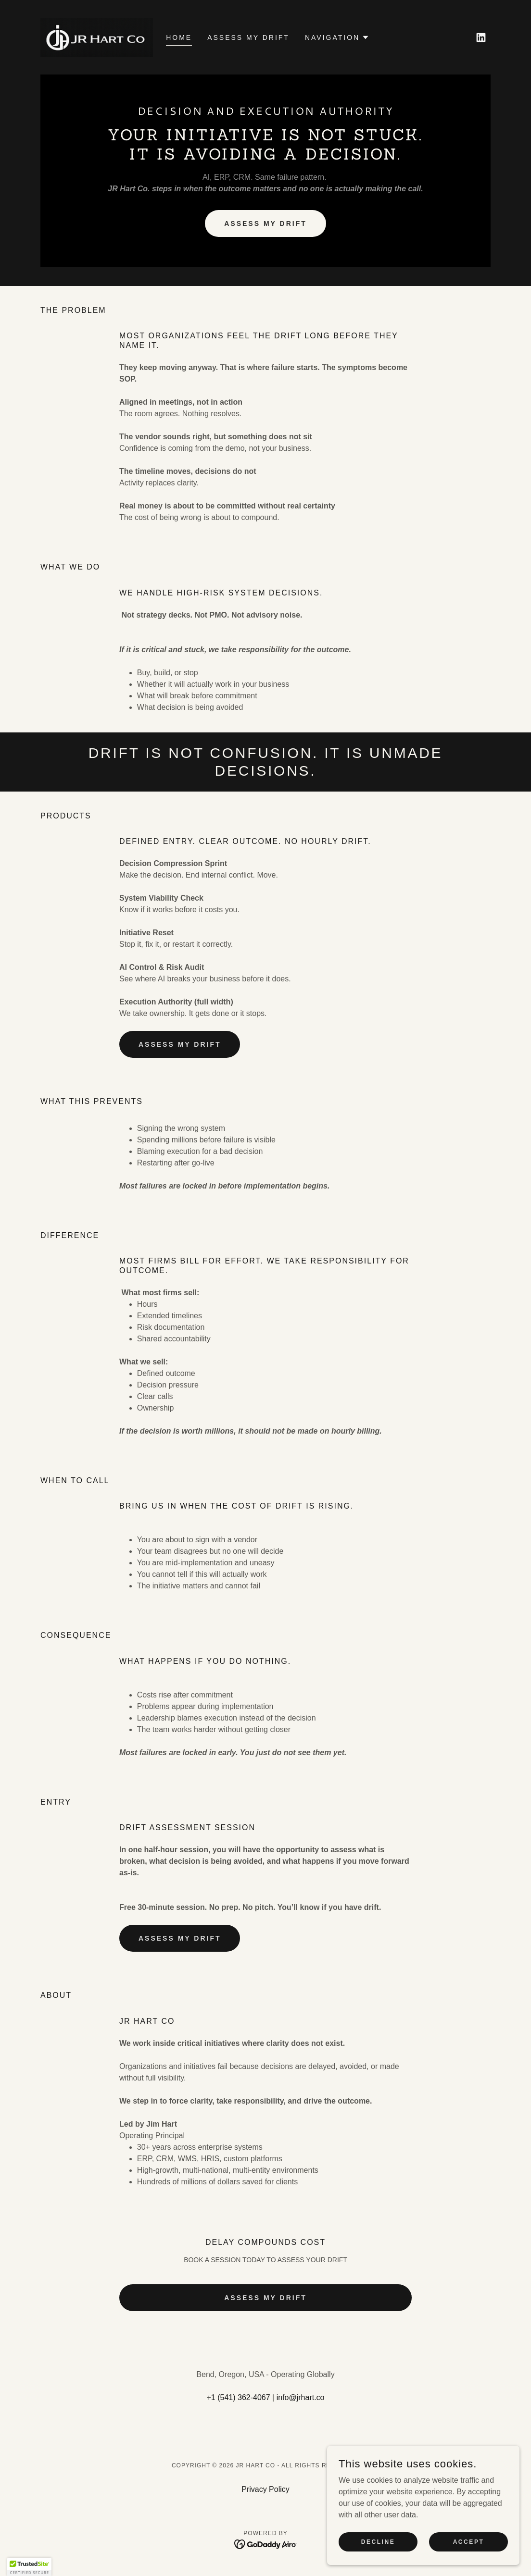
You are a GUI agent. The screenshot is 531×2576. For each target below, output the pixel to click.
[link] (96, 37)
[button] (337, 37)
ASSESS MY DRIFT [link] (248, 37)
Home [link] (179, 37)
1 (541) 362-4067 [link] (240, 2397)
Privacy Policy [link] (265, 2489)
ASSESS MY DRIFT (265, 223)
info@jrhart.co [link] (301, 2397)
